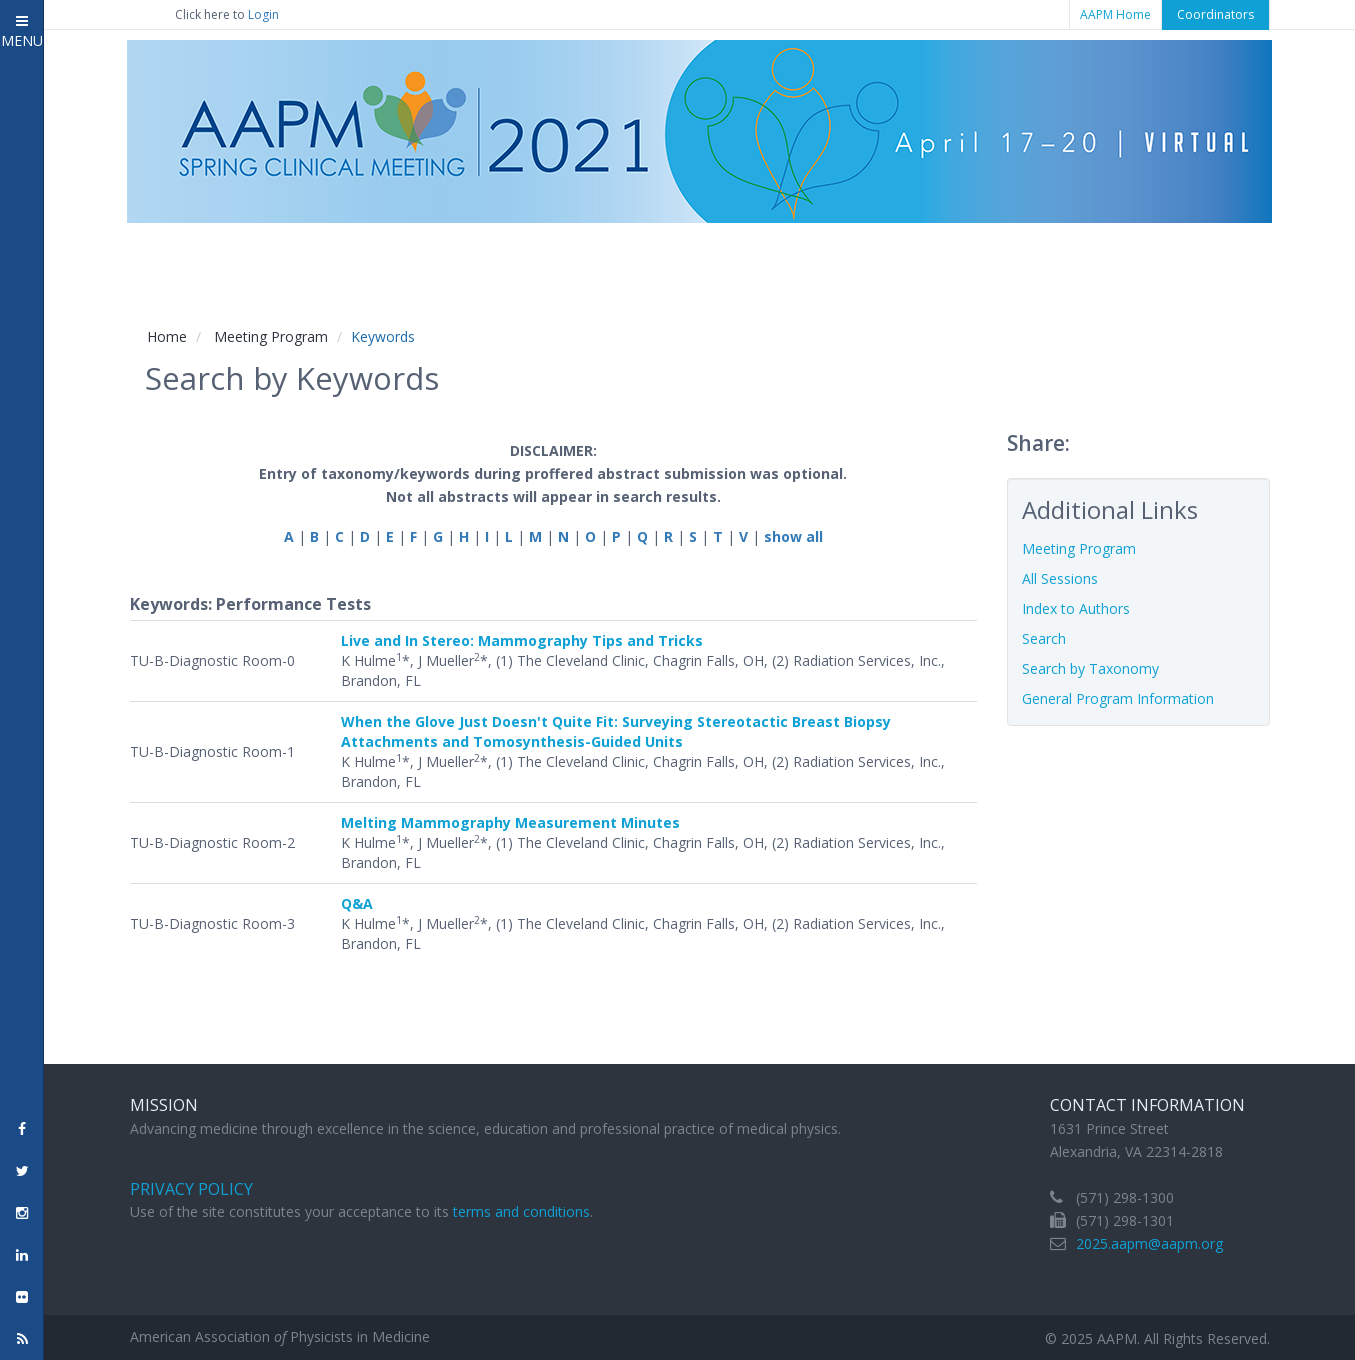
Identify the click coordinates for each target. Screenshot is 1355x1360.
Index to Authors (1076, 608)
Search (1044, 638)
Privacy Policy (191, 1189)
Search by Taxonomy (1090, 668)
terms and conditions (521, 1211)
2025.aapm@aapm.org (1149, 1243)
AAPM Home (1115, 14)
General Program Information (1118, 698)
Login (263, 14)
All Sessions (1060, 578)
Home (167, 336)
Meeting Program (271, 336)
